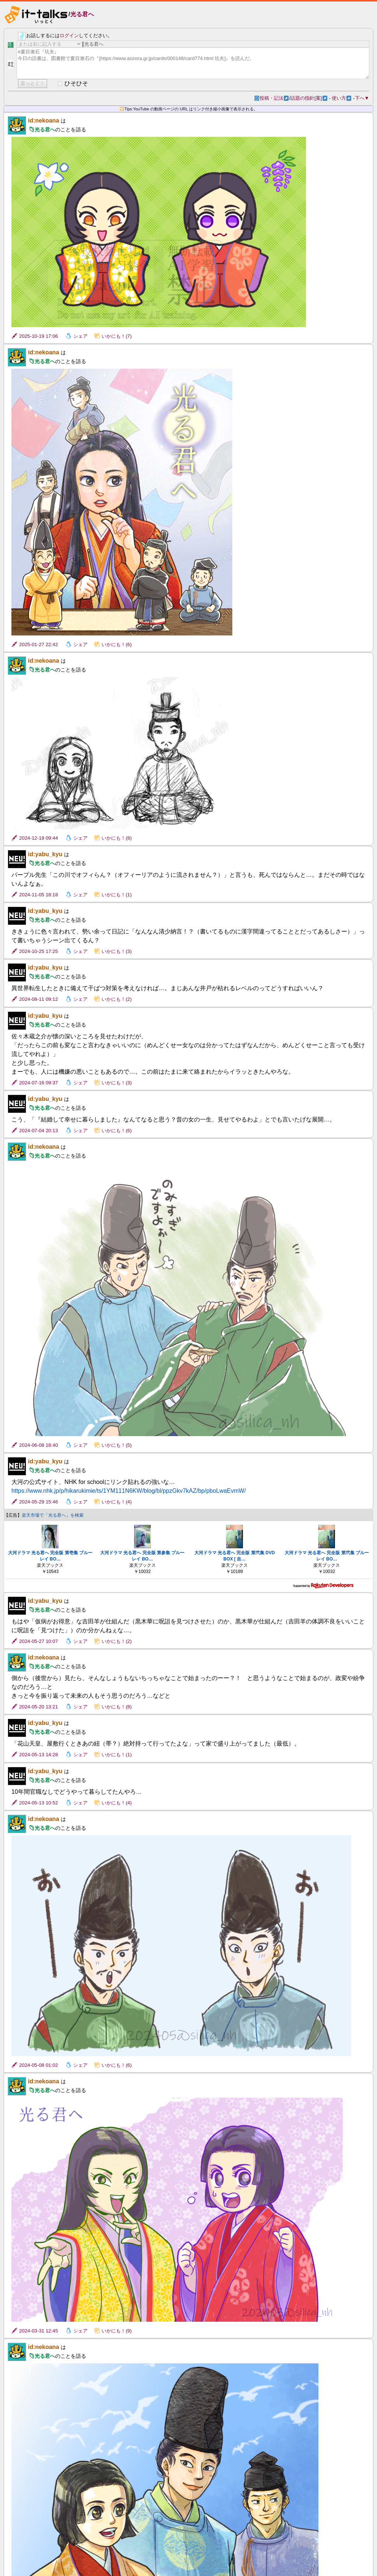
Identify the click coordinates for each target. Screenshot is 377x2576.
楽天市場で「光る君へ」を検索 (53, 1515)
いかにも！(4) (116, 1502)
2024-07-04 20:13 (38, 1130)
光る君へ (82, 14)
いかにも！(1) (116, 894)
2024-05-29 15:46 (38, 1502)
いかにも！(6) (116, 644)
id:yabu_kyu (45, 854)
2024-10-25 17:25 (38, 951)
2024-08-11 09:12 (38, 999)
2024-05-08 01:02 (38, 2065)
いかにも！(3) (116, 951)
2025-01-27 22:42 (38, 644)
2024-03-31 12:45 (38, 2331)
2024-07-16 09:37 (38, 1082)
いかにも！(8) (116, 838)
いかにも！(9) (116, 2331)
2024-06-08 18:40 (38, 1445)
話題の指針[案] (308, 98)
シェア (80, 336)
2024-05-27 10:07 (38, 1641)
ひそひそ (76, 83)
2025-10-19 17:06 (38, 336)
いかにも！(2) (116, 999)
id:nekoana (43, 120)
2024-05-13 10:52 (38, 1803)
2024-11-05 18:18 (38, 894)
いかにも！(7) (116, 336)
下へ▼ (362, 98)
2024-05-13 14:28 (38, 1754)
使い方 (341, 98)
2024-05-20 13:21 (38, 1706)
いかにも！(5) (116, 1445)
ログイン (69, 35)
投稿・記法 (274, 98)
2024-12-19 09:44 (38, 838)
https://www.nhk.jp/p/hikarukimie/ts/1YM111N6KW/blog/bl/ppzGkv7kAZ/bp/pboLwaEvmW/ (128, 1491)
